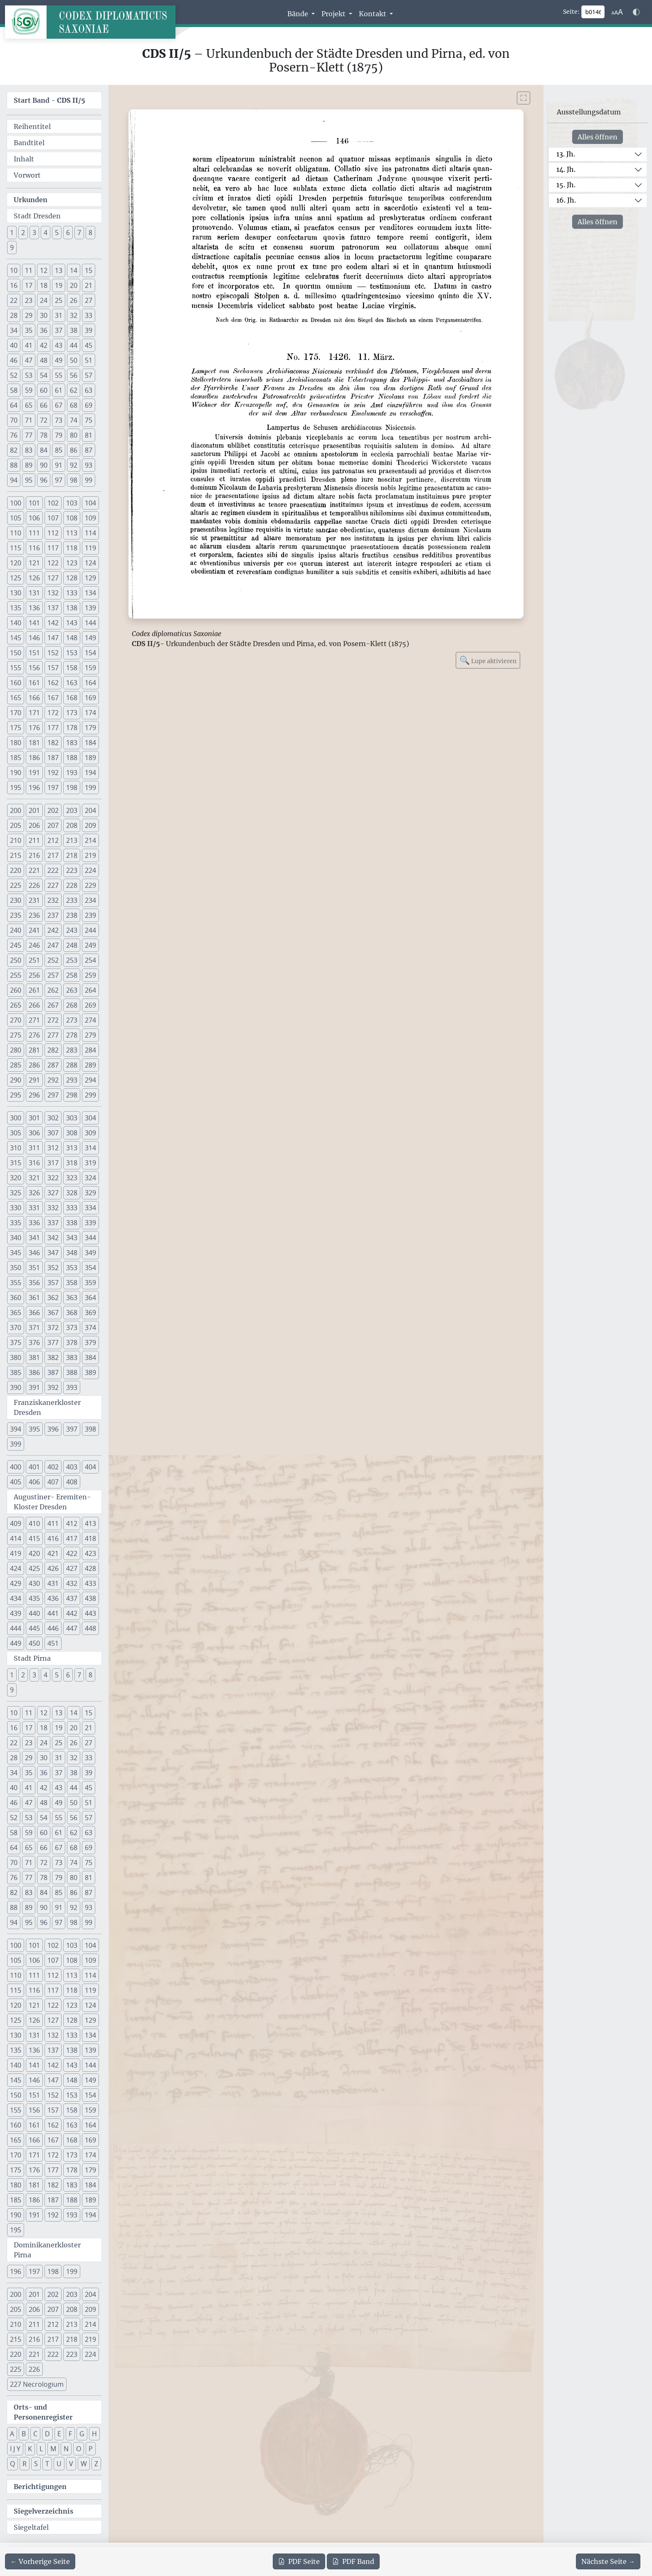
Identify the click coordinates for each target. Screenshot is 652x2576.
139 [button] (90, 607)
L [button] (41, 2448)
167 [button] (53, 697)
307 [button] (53, 1132)
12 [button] (43, 270)
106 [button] (34, 518)
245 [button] (15, 945)
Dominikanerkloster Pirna (47, 2250)
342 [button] (53, 1237)
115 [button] (15, 547)
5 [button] (57, 232)
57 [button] (88, 375)
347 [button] (53, 1252)
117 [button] (53, 547)
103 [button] (71, 503)
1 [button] (12, 232)
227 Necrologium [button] (37, 2384)
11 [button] (28, 270)
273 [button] (71, 1020)
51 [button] (88, 360)
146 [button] (34, 637)
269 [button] (90, 1005)
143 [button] (71, 622)
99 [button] (88, 480)
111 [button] (34, 532)
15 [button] (88, 270)
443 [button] (90, 1613)
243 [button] (71, 930)
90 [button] (43, 465)
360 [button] (15, 1297)
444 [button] (15, 1628)
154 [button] (90, 652)
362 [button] (53, 1297)
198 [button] (71, 787)
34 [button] (13, 330)
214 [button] (90, 840)
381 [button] (34, 1357)
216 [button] (34, 855)
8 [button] (90, 232)
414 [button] (15, 1538)
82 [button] (13, 450)
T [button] (47, 2463)
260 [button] (15, 990)
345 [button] (15, 1252)
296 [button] (34, 1095)
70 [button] (13, 420)
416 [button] (53, 1538)
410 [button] (34, 1523)
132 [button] (53, 592)
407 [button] (53, 1481)
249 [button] (90, 945)
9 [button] (12, 247)
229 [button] (90, 885)
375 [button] (15, 1342)
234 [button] (90, 900)
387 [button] (53, 1372)
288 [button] (71, 1065)
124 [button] (90, 562)
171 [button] (34, 712)
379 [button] (90, 1342)
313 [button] (71, 1147)
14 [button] (73, 270)
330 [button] (15, 1207)
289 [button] (90, 1065)
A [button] (12, 2433)
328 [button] (71, 1192)
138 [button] (71, 607)
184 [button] (90, 742)
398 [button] (90, 1429)
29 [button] (28, 315)
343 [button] (71, 1237)
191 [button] (34, 772)
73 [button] (58, 420)
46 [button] (13, 360)
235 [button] (15, 915)
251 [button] (34, 960)
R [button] (24, 2463)
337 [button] (53, 1222)
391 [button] (34, 1387)
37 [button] (58, 330)
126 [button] (34, 577)
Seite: (571, 11)
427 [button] (71, 1568)
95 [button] (28, 480)
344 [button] (90, 1237)
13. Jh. (565, 154)
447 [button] (71, 1628)
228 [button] (71, 885)
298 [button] (71, 1095)
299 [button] (90, 1095)
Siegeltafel (31, 2527)
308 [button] (71, 1132)
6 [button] (68, 232)
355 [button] (15, 1282)
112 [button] (53, 532)
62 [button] (73, 390)
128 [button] (71, 577)
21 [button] (88, 285)
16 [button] (13, 285)
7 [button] (79, 232)
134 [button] (90, 592)
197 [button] (53, 787)
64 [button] (13, 405)
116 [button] (34, 547)
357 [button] (53, 1282)
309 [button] (90, 1132)
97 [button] (58, 480)
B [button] (24, 2433)
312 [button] (53, 1147)
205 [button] (15, 825)
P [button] (91, 2448)
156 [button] (34, 667)
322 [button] (53, 1177)
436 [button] (53, 1598)
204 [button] (90, 810)
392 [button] (53, 1387)
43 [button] (58, 345)
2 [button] (23, 232)
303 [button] (71, 1117)
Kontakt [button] (373, 14)
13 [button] (58, 270)
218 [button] (71, 855)
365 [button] (15, 1312)
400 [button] (15, 1466)
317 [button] (53, 1162)
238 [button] (71, 915)
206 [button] (34, 825)
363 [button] (71, 1297)
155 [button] (15, 667)
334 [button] (90, 1207)
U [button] (59, 2463)
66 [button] (43, 405)
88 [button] (13, 465)
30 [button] (43, 315)
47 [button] (28, 360)
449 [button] (15, 1643)
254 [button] (90, 960)
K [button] (30, 2448)
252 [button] (53, 960)
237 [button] (53, 915)
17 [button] (28, 285)
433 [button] (90, 1583)
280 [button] (15, 1050)
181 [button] (34, 742)
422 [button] (71, 1553)
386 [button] (34, 1372)
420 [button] (34, 1553)
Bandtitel (29, 143)
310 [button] (15, 1147)
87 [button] (88, 450)
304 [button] (90, 1117)
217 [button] (53, 855)
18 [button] (43, 285)
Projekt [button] (334, 14)
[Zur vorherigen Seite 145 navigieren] (40, 2561)
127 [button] (53, 577)
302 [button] (53, 1117)
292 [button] (53, 1080)
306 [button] (34, 1132)
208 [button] (71, 825)
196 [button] (34, 787)
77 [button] (28, 435)
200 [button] (15, 810)
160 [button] (15, 682)
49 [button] (58, 360)
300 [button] (15, 1117)
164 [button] (90, 682)
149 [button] (90, 637)
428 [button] (90, 1568)
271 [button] (34, 1020)
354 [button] (90, 1267)
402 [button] (53, 1466)
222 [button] (53, 870)
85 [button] (58, 450)
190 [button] (15, 772)
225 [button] (15, 885)
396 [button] (53, 1429)
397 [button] (71, 1429)
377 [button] (53, 1342)
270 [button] (15, 1020)
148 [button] (71, 637)
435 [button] (34, 1598)
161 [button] (34, 682)
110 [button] (15, 532)
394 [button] (15, 1429)
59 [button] (28, 390)
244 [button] (90, 930)
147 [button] (53, 637)
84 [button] (43, 450)
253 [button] (71, 960)
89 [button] (28, 465)
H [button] (94, 2433)
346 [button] (34, 1252)
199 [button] (90, 787)
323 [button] (71, 1177)
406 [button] (34, 1481)
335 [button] (15, 1222)
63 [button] (88, 390)
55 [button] (58, 375)
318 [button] (71, 1162)
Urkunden (30, 200)
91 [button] (58, 465)
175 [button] (15, 727)
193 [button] (71, 772)
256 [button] (34, 975)
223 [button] (71, 870)
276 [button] (34, 1035)
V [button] (71, 2463)
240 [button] (15, 930)
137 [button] (53, 607)
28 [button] (13, 315)
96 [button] (43, 480)
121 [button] (34, 562)
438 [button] (90, 1598)
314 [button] (90, 1147)
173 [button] (71, 712)
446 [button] (53, 1628)
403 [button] (71, 1466)
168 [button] (71, 697)
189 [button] (90, 757)
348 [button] (71, 1252)
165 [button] (15, 697)
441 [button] (53, 1613)
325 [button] (15, 1192)
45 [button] (88, 345)
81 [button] (88, 435)
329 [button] (90, 1192)
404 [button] (90, 1466)
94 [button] (13, 480)
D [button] (47, 2433)
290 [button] (15, 1080)
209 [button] (90, 825)
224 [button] (90, 870)
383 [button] (71, 1357)
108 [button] (71, 518)
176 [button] (34, 727)
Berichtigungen (40, 2486)
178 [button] (71, 727)
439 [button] (15, 1613)
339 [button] (90, 1222)
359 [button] (90, 1282)
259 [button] (90, 975)
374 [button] (90, 1327)
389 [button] (90, 1372)
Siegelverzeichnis (43, 2511)
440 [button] (34, 1613)
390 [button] (15, 1387)
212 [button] (53, 840)
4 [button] (45, 232)
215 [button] (15, 855)
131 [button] (34, 592)
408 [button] (71, 1481)
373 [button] (71, 1327)
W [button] (84, 2463)
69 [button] (88, 405)
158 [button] (71, 667)
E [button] (59, 2433)
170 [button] (15, 712)
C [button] (35, 2433)
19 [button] (58, 285)
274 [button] (90, 1020)
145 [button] (15, 637)
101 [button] (34, 503)
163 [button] (71, 682)
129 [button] (90, 577)
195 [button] (15, 787)
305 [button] (15, 1132)
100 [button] (15, 503)
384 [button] (90, 1357)
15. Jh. (565, 185)
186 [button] (34, 757)
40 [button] (13, 345)
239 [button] (90, 915)
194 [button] (90, 772)
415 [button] (34, 1538)
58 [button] (13, 390)
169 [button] (90, 697)
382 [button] (53, 1357)
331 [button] (34, 1207)
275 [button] (15, 1035)
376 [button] (34, 1342)
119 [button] (90, 547)
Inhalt (24, 159)
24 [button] (43, 300)
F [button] (70, 2433)
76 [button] (13, 435)
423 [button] (90, 1553)
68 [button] (73, 405)
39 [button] (88, 330)
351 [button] (34, 1267)
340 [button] (15, 1237)
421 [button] (53, 1553)
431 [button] (53, 1583)
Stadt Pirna (32, 1658)
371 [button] (34, 1327)
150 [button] (15, 652)
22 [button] (13, 300)
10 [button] (13, 270)
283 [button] (71, 1050)
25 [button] (58, 300)
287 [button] (53, 1065)
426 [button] (53, 1568)
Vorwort (27, 175)
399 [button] (15, 1444)
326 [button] (34, 1192)
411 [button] (53, 1523)
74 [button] (73, 420)
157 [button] (53, 667)
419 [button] (15, 1553)
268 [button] (71, 1005)
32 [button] (73, 315)
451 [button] (53, 1643)
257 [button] (53, 975)
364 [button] (90, 1297)
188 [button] (71, 757)
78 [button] (43, 435)
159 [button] (90, 667)
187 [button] (53, 757)
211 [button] (34, 840)
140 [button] (15, 622)
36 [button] (43, 330)
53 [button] (28, 375)
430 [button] (34, 1583)
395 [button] (34, 1429)
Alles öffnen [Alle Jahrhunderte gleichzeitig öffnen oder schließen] (597, 137)
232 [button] (53, 900)
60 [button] (43, 390)
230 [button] (15, 900)
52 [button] (13, 375)
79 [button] (58, 435)
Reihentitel (32, 126)
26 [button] (73, 300)
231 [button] (34, 900)
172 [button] (53, 712)
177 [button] (53, 727)
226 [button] (34, 885)
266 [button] (34, 1005)
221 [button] (34, 870)
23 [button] (28, 300)
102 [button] (53, 503)
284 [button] (90, 1050)
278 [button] (71, 1035)
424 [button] (15, 1568)
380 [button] (15, 1357)
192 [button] (53, 772)
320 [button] (15, 1177)
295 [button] (15, 1095)
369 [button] (90, 1312)
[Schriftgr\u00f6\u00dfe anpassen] (617, 12)
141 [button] (34, 622)
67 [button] (58, 405)
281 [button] (34, 1050)
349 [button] (90, 1252)
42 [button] (43, 345)
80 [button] (73, 435)
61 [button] (58, 390)
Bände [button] (298, 14)
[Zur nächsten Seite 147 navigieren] (608, 2561)
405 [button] (15, 1481)
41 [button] (28, 345)
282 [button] (53, 1050)
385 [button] (15, 1372)
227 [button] (53, 885)
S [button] (36, 2463)
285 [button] (15, 1065)
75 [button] (88, 420)
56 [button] (73, 375)
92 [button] (73, 465)
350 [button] (15, 1267)
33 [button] (88, 315)
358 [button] (71, 1282)
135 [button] (15, 607)
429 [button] (15, 1583)
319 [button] (90, 1162)
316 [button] (34, 1162)
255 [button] (15, 975)
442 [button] (71, 1613)
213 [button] (71, 840)
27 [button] (88, 300)
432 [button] (71, 1583)
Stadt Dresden (37, 216)
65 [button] (28, 405)
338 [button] (71, 1222)
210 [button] (15, 840)
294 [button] (90, 1080)
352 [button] (53, 1267)
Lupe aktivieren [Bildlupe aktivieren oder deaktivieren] (487, 660)
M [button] (53, 2448)
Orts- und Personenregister (43, 2412)
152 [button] (53, 652)
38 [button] (73, 330)
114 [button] (90, 532)
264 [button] (90, 990)
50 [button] (73, 360)
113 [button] (71, 532)
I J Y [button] (15, 2448)
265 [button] (15, 1005)
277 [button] (53, 1035)
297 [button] (53, 1095)
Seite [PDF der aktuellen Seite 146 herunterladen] (299, 2561)
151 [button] (34, 652)
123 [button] (71, 562)
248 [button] (71, 945)
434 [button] (15, 1598)
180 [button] (15, 742)
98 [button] (73, 480)
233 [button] (71, 900)
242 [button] (53, 930)
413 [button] (90, 1523)
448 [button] (90, 1628)
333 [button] (71, 1207)
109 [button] (90, 518)
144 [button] (90, 622)
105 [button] (15, 518)
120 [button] (15, 562)
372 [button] (53, 1327)
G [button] (81, 2433)
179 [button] (90, 727)
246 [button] (34, 945)
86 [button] (73, 450)
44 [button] (73, 345)
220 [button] (15, 870)
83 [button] (28, 450)
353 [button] (71, 1267)
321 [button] (34, 1177)
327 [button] (53, 1192)
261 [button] (34, 990)
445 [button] (34, 1628)
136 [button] (34, 607)
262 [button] (53, 990)
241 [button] (34, 930)
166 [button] (34, 697)
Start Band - (49, 100)
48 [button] (43, 360)
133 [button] (71, 592)
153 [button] (71, 652)
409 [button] (15, 1523)
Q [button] (12, 2463)
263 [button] (71, 990)
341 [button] (34, 1237)
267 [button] (53, 1005)
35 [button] (28, 330)
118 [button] (71, 547)
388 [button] (71, 1372)
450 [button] (34, 1643)
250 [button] (15, 960)
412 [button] (71, 1523)
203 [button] (71, 810)
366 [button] (34, 1312)
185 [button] (15, 757)
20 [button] (73, 285)
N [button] (66, 2448)
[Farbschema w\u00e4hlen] (636, 12)
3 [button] (34, 232)
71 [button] (28, 420)
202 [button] (53, 810)
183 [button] (71, 742)
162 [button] (53, 682)
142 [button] (53, 622)
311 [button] (34, 1147)
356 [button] (34, 1282)
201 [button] (34, 810)
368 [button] (71, 1312)
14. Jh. (565, 169)
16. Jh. (566, 200)
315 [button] (15, 1162)
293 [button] (71, 1080)
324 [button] (90, 1177)
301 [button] (34, 1117)
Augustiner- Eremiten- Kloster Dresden (52, 1502)
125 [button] (15, 577)
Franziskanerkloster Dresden (47, 1407)
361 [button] (34, 1297)
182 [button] (53, 742)
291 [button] (34, 1080)
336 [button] (34, 1222)
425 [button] (34, 1568)
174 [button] (90, 712)
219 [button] (90, 855)
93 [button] (88, 465)
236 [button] (34, 915)
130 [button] (15, 592)
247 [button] (53, 945)
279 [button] (90, 1035)
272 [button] (53, 1020)
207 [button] (53, 825)
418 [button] (90, 1538)
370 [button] (15, 1327)
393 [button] (71, 1387)
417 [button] (71, 1538)
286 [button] (34, 1065)
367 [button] (53, 1312)
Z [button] (96, 2463)
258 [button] (71, 975)
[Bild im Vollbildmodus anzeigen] (523, 98)
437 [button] (71, 1598)
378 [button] (71, 1342)
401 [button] (34, 1466)
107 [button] (53, 518)
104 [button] (90, 503)
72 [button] (43, 420)
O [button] (78, 2448)
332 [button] (53, 1207)
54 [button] (43, 375)
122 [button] (53, 562)
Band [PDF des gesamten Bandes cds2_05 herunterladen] (353, 2561)
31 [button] (58, 315)
